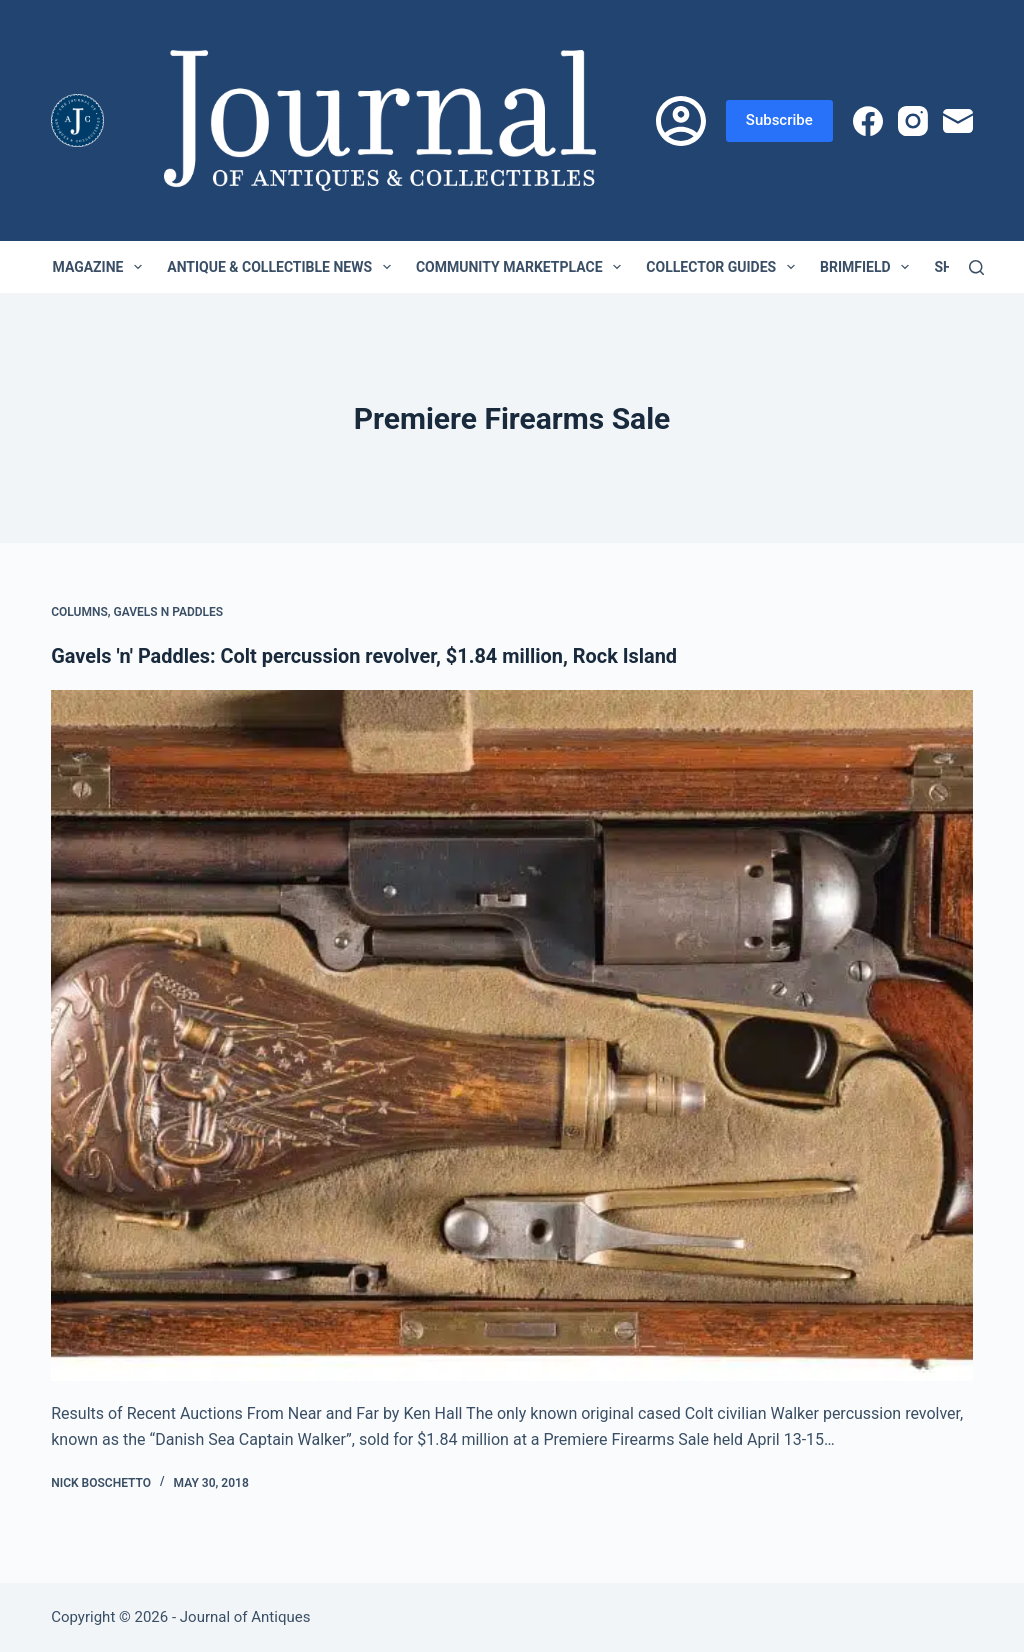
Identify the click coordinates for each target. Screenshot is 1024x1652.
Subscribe (779, 120)
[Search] (976, 267)
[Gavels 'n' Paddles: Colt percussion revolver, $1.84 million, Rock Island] (512, 1034)
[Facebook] (868, 121)
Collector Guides (724, 267)
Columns (79, 612)
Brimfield (868, 267)
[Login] (681, 121)
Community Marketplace (522, 267)
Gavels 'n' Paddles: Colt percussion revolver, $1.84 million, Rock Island (365, 656)
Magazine (102, 267)
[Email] (958, 121)
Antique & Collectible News (283, 267)
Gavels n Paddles (169, 612)
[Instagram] (913, 121)
